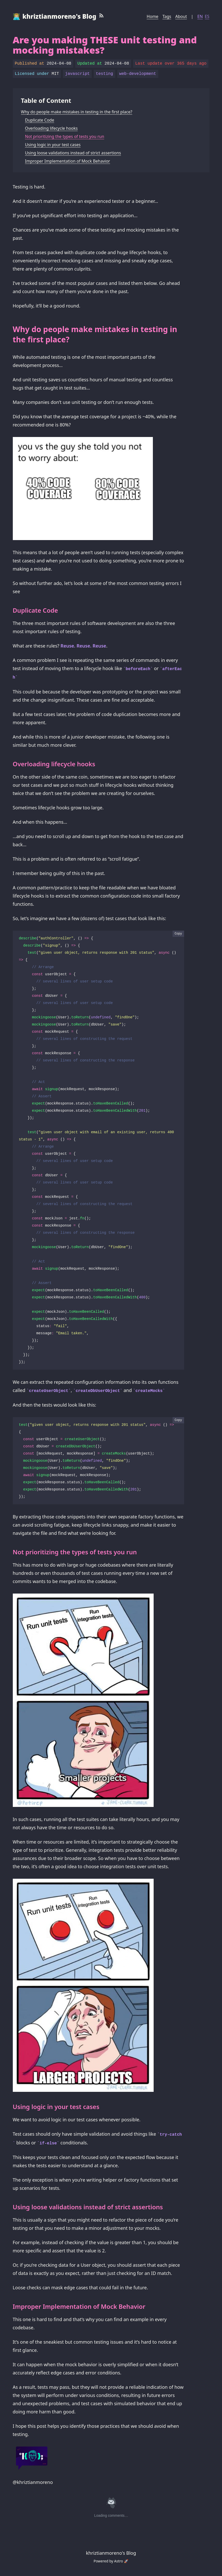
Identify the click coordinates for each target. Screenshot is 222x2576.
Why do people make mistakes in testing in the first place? (76, 112)
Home (152, 16)
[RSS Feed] (101, 16)
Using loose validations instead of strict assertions (73, 153)
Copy (178, 934)
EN (200, 16)
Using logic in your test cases (53, 144)
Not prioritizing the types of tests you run (64, 136)
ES (207, 16)
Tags (166, 16)
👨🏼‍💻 (55, 16)
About (181, 16)
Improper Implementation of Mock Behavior (67, 161)
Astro (118, 2561)
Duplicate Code (39, 120)
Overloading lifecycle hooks (51, 128)
